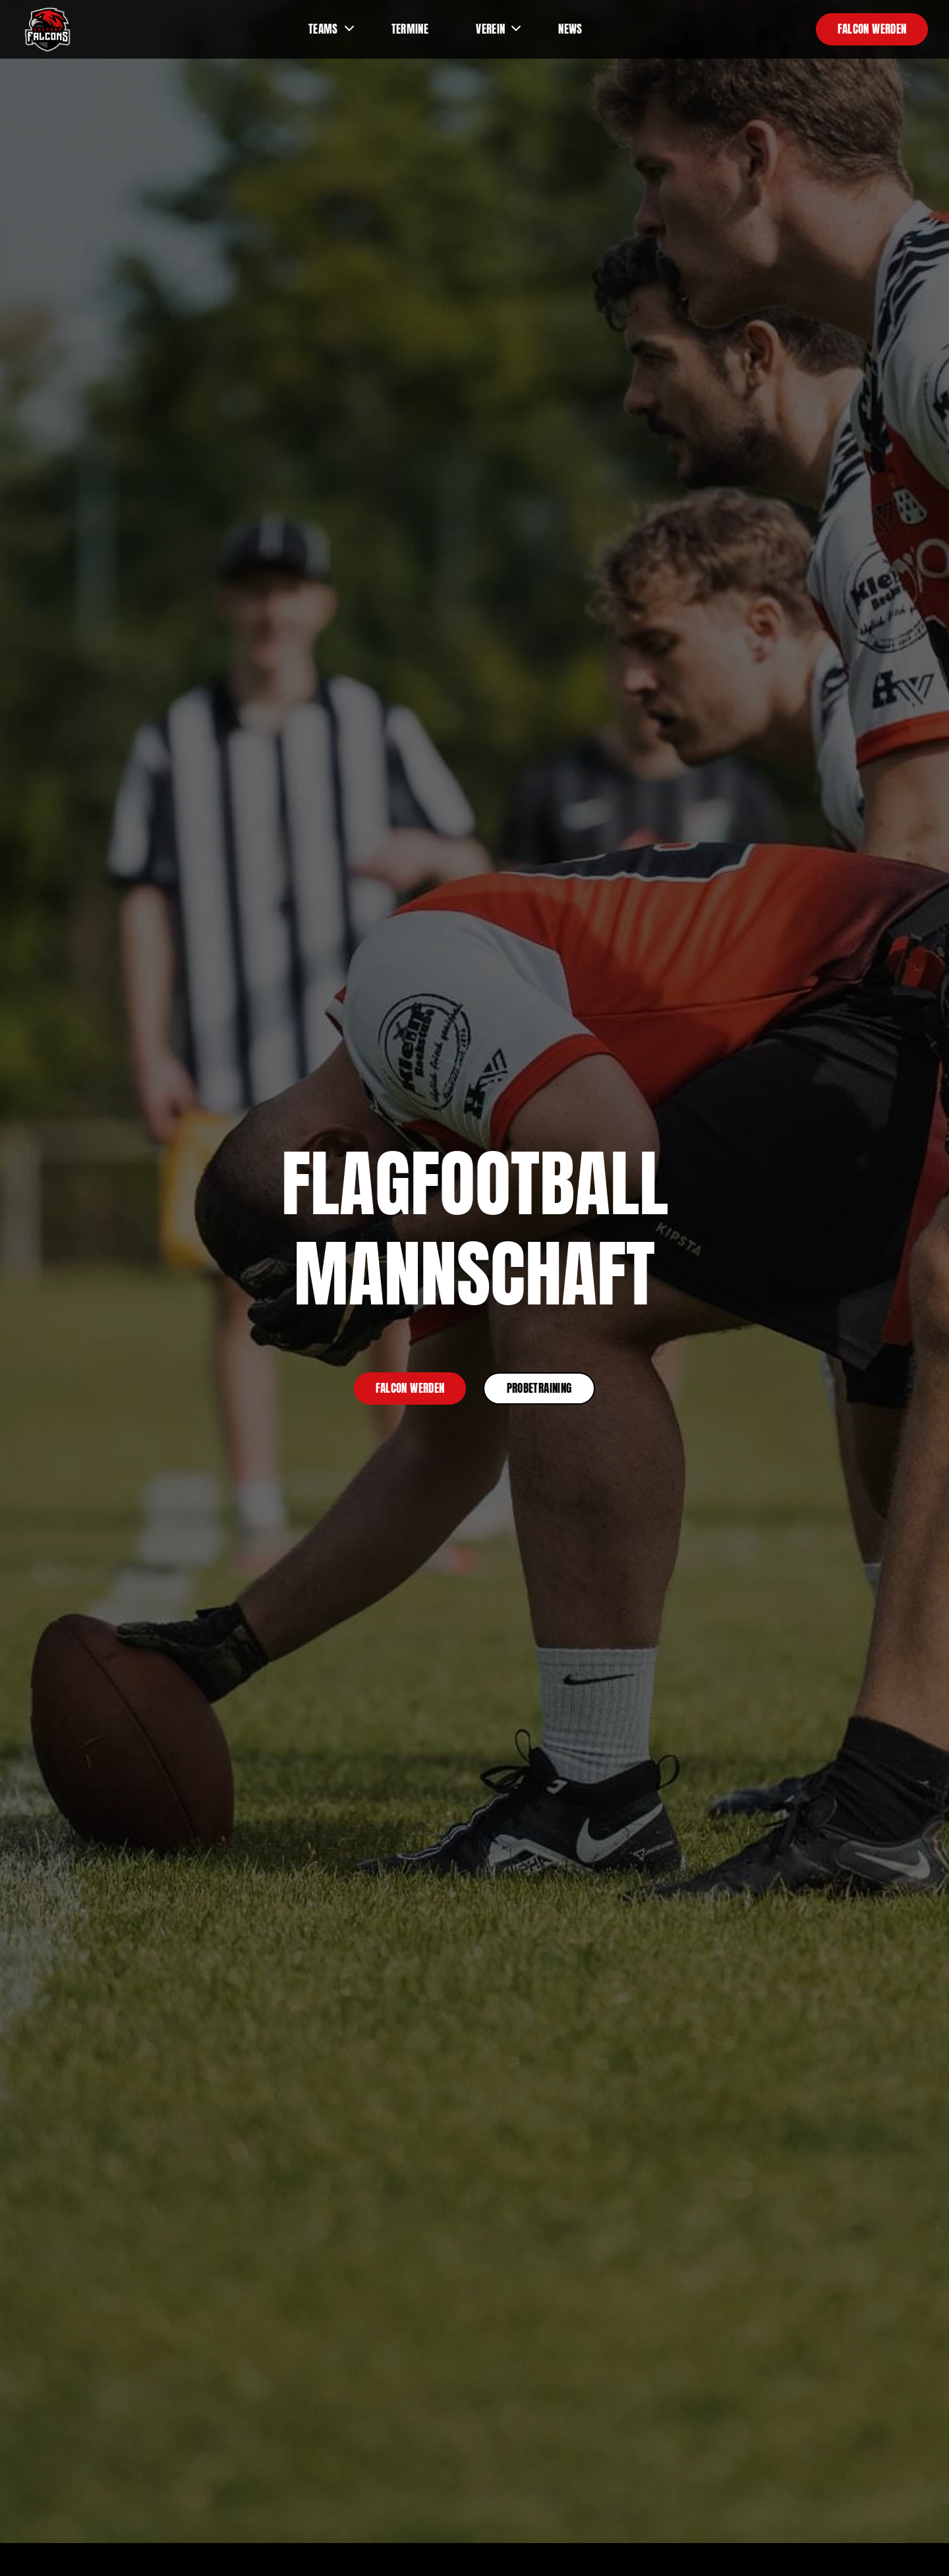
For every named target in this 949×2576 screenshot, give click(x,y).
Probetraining (539, 1388)
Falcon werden (872, 29)
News (570, 29)
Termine (409, 29)
